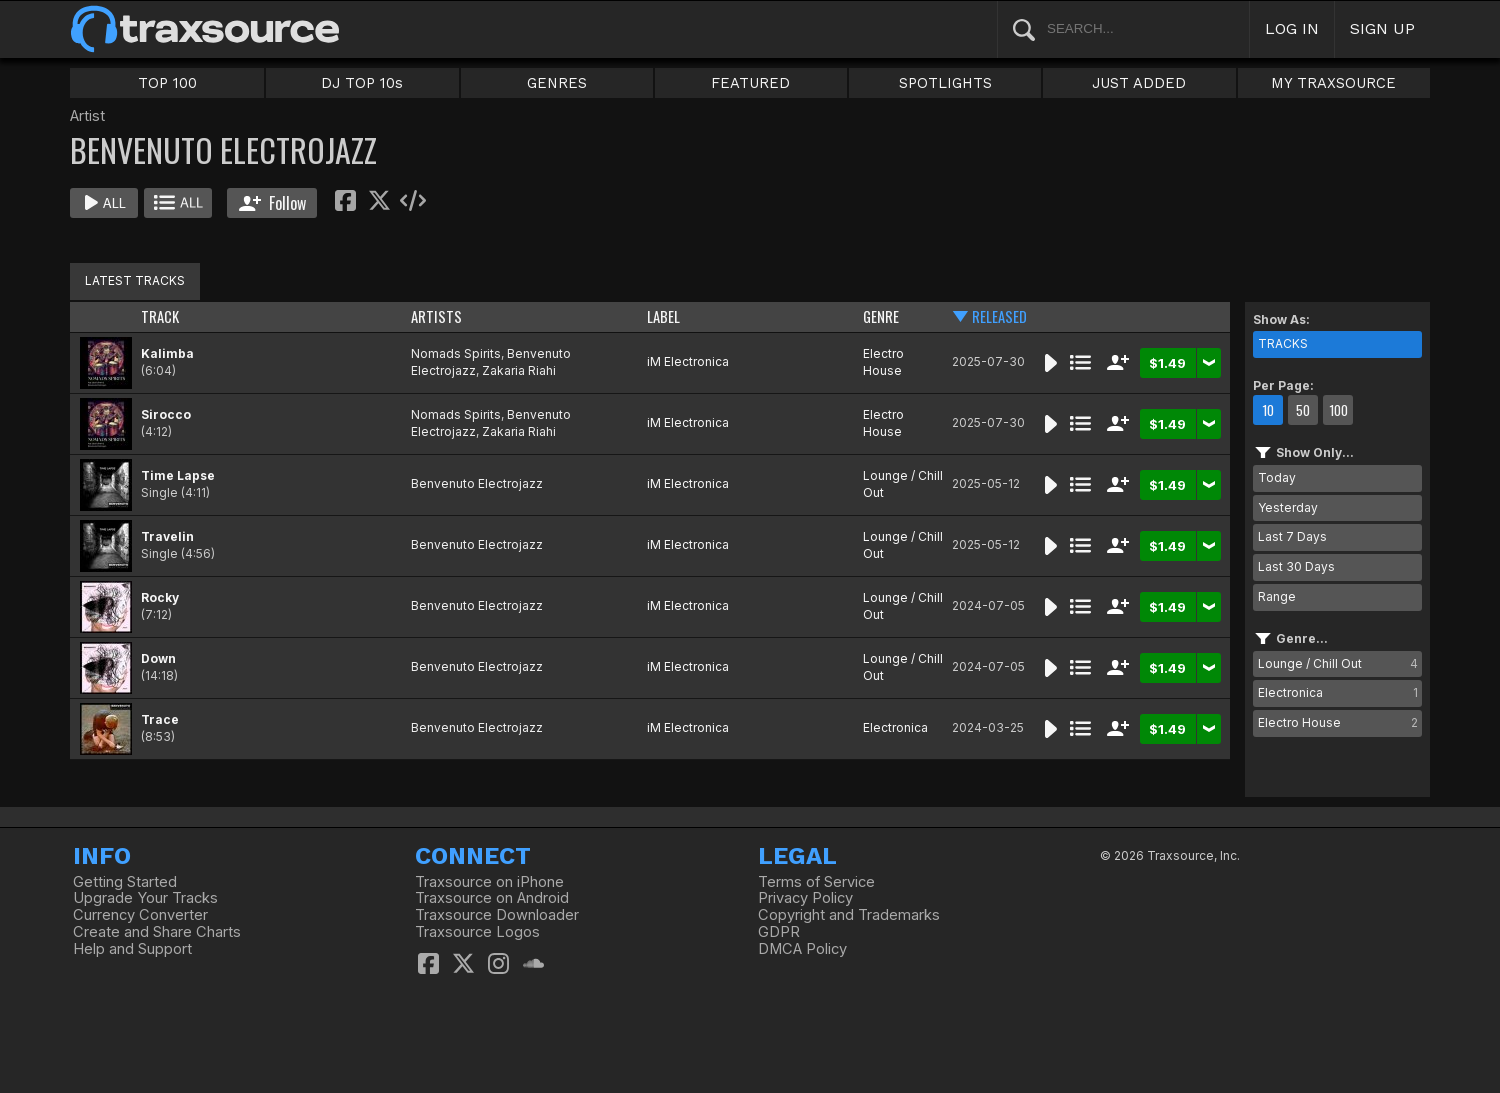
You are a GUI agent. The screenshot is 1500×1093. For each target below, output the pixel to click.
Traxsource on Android (492, 898)
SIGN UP (1382, 28)
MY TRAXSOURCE (1333, 83)
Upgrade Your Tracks (145, 898)
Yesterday (1288, 507)
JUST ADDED (1139, 83)
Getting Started (125, 882)
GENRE (881, 316)
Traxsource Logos (477, 932)
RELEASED (999, 316)
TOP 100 (167, 83)
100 (1338, 410)
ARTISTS (436, 316)
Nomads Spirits (456, 353)
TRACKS (1283, 343)
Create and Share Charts (157, 932)
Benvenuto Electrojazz (477, 483)
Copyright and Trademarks (849, 915)
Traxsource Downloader (497, 915)
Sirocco (166, 414)
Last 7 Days (1292, 536)
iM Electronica (688, 361)
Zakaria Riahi (519, 370)
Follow (272, 203)
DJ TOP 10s (362, 83)
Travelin (167, 536)
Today (1277, 477)
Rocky (160, 597)
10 (1268, 410)
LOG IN (1292, 28)
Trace (160, 719)
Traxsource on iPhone (489, 882)
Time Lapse (178, 475)
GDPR (779, 932)
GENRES (557, 83)
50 (1303, 410)
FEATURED (750, 83)
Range (1277, 596)
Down (158, 658)
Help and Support (132, 949)
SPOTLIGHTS (945, 83)
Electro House (883, 362)
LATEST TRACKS (135, 280)
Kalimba (167, 353)
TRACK (160, 316)
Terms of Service (816, 882)
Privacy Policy (805, 898)
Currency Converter (140, 915)
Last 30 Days (1296, 566)
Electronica (895, 727)
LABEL (663, 316)
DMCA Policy (802, 949)
